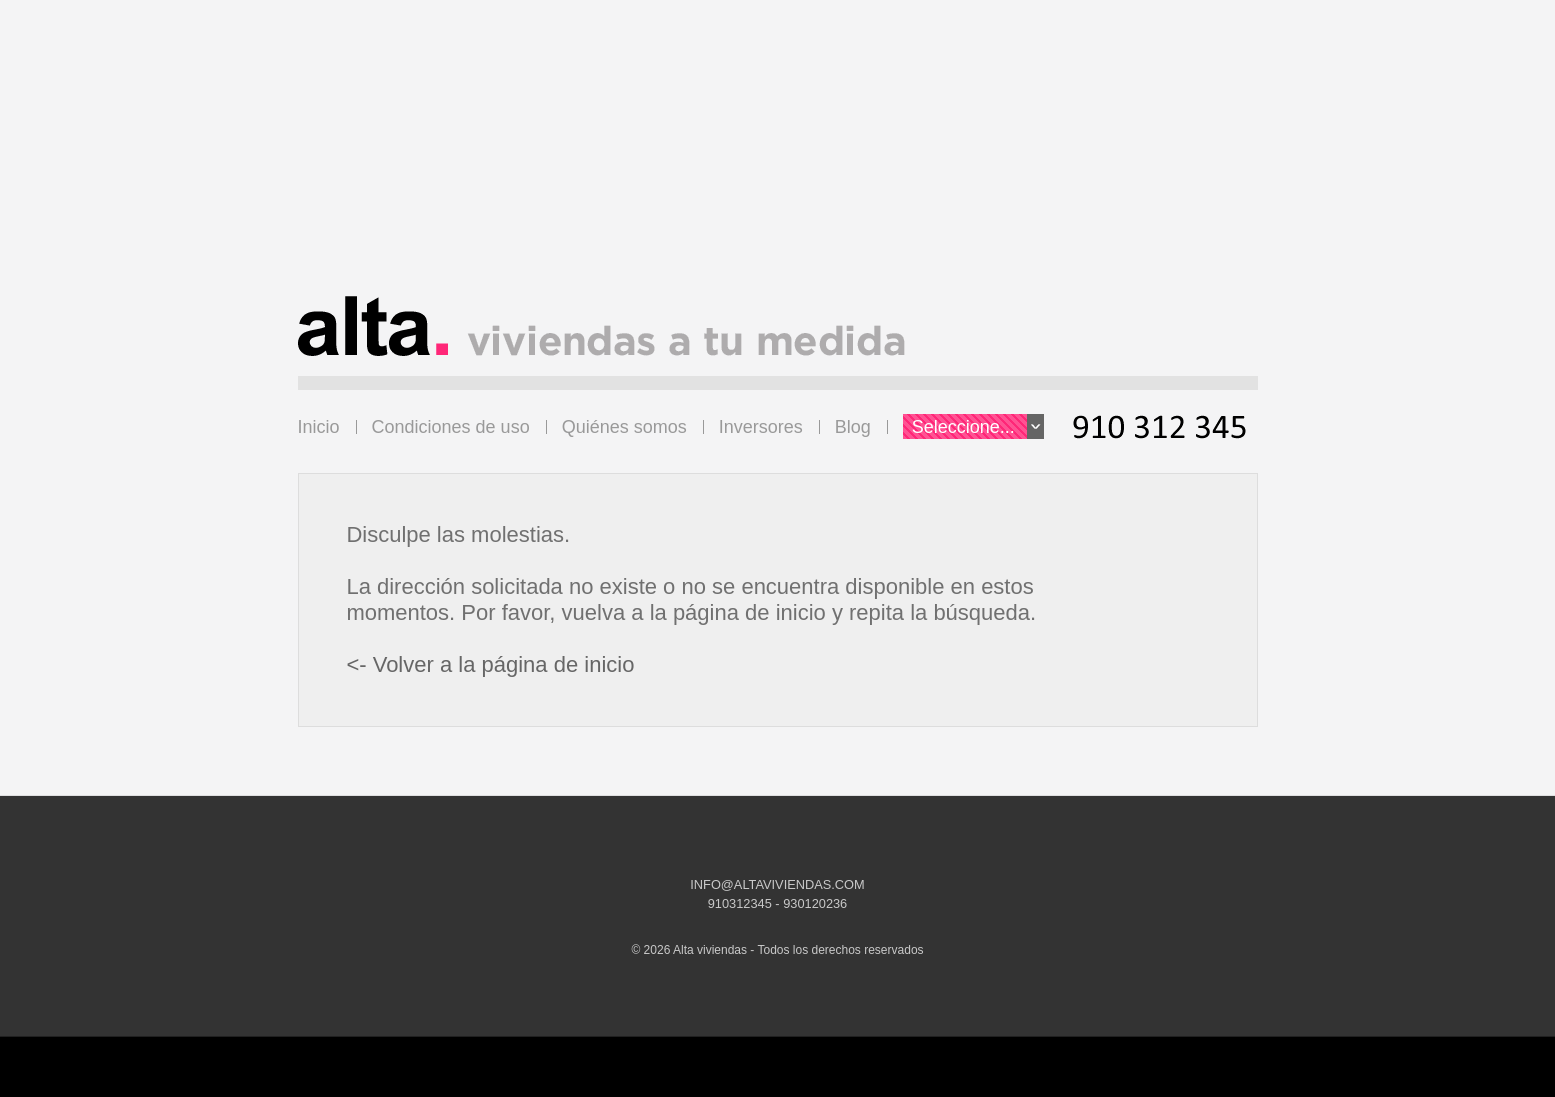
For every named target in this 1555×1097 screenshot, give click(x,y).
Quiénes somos (624, 427)
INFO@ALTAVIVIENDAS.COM (777, 884)
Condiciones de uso (451, 427)
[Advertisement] (778, 156)
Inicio (319, 427)
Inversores (761, 427)
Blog (853, 427)
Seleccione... (978, 426)
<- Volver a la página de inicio (490, 664)
